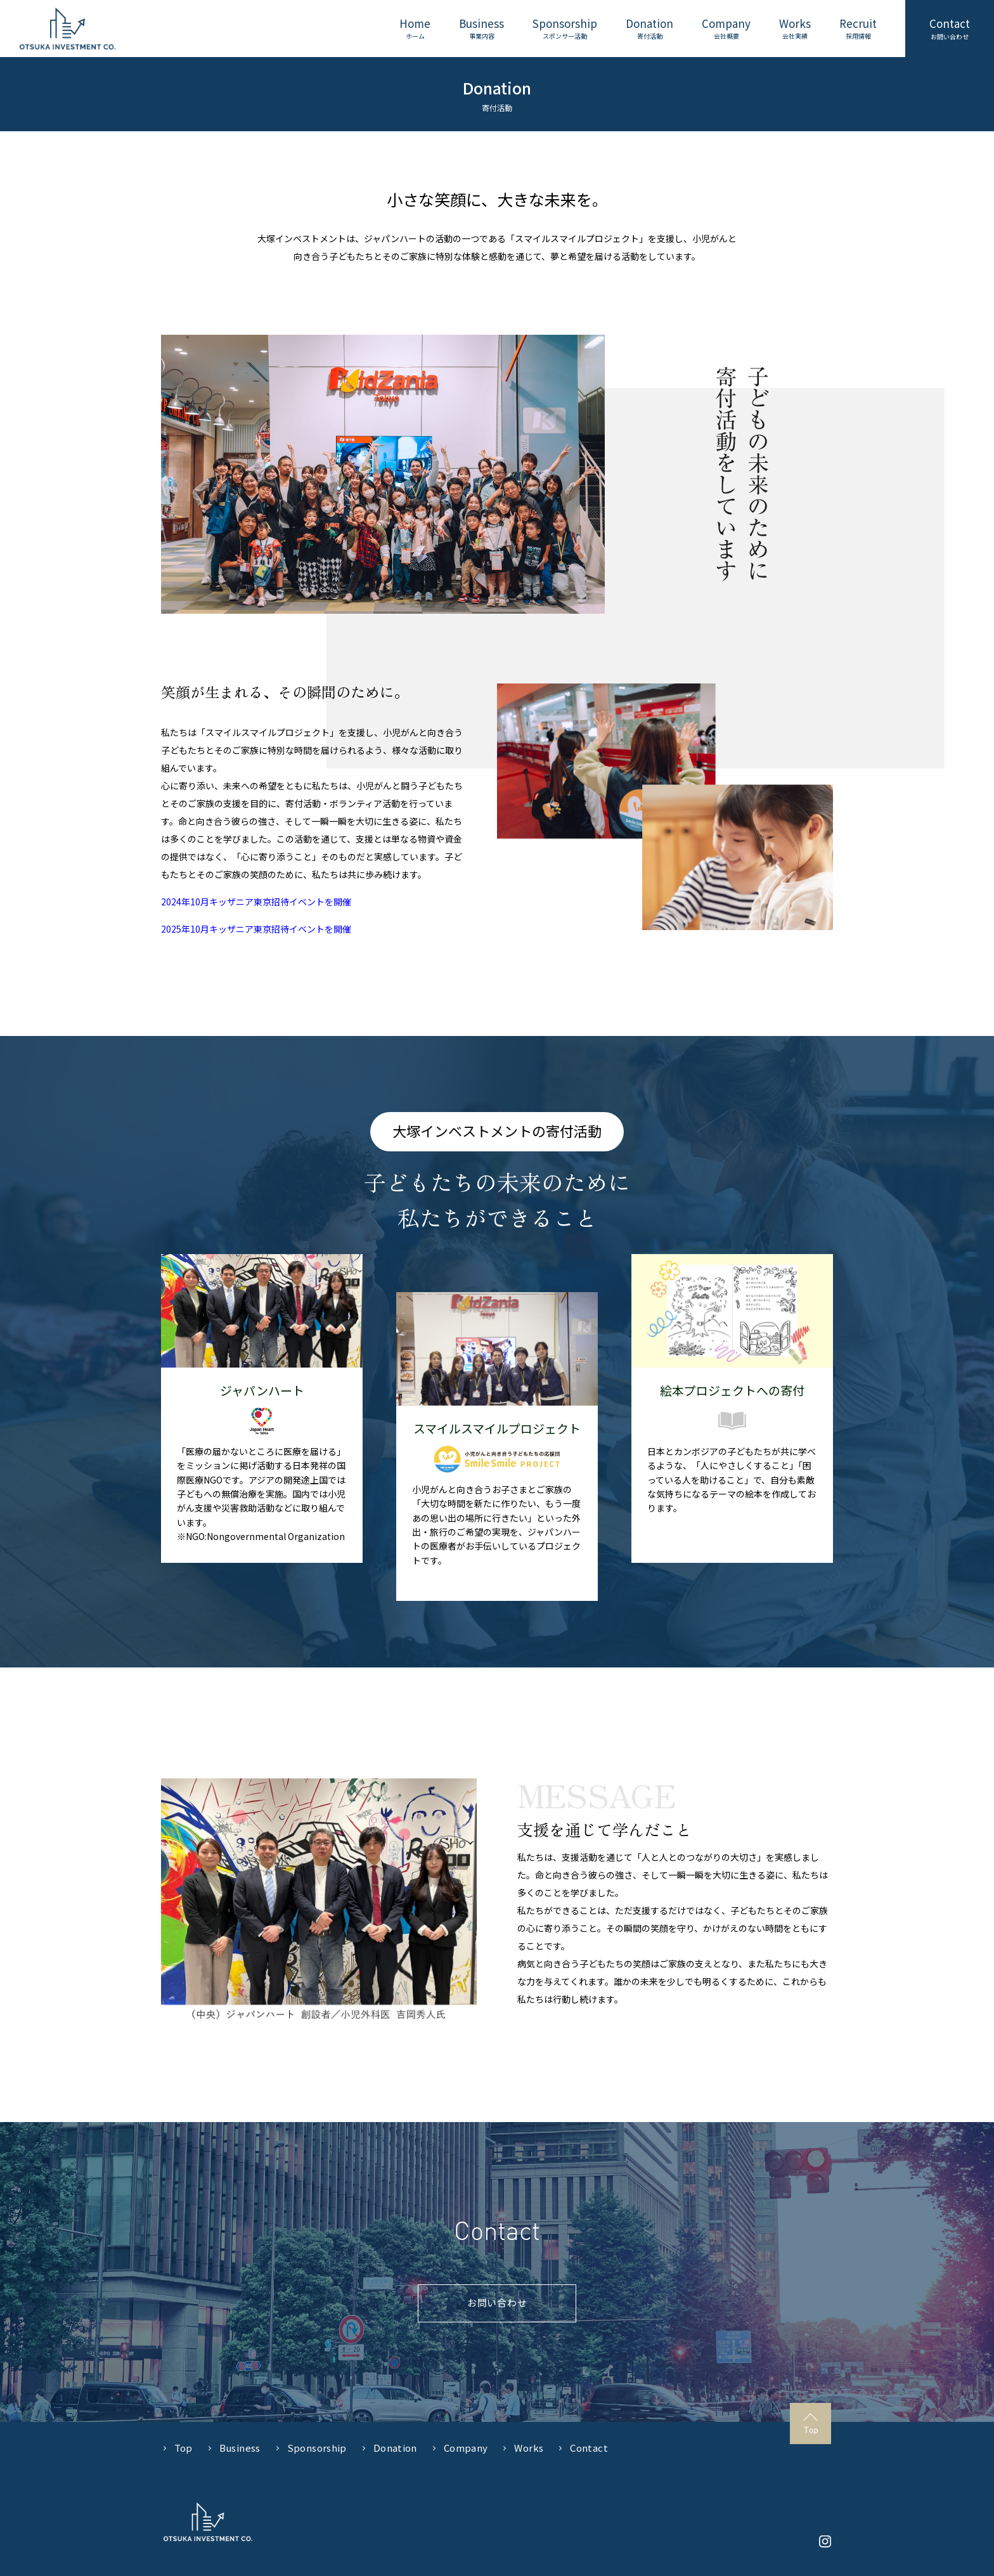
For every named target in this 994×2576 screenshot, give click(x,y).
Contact (589, 2447)
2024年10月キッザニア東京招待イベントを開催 (256, 901)
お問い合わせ (497, 2302)
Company (466, 2447)
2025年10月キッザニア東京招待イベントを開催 (256, 928)
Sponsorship (317, 2447)
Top (183, 2447)
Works (528, 2447)
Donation (395, 2447)
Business (240, 2447)
